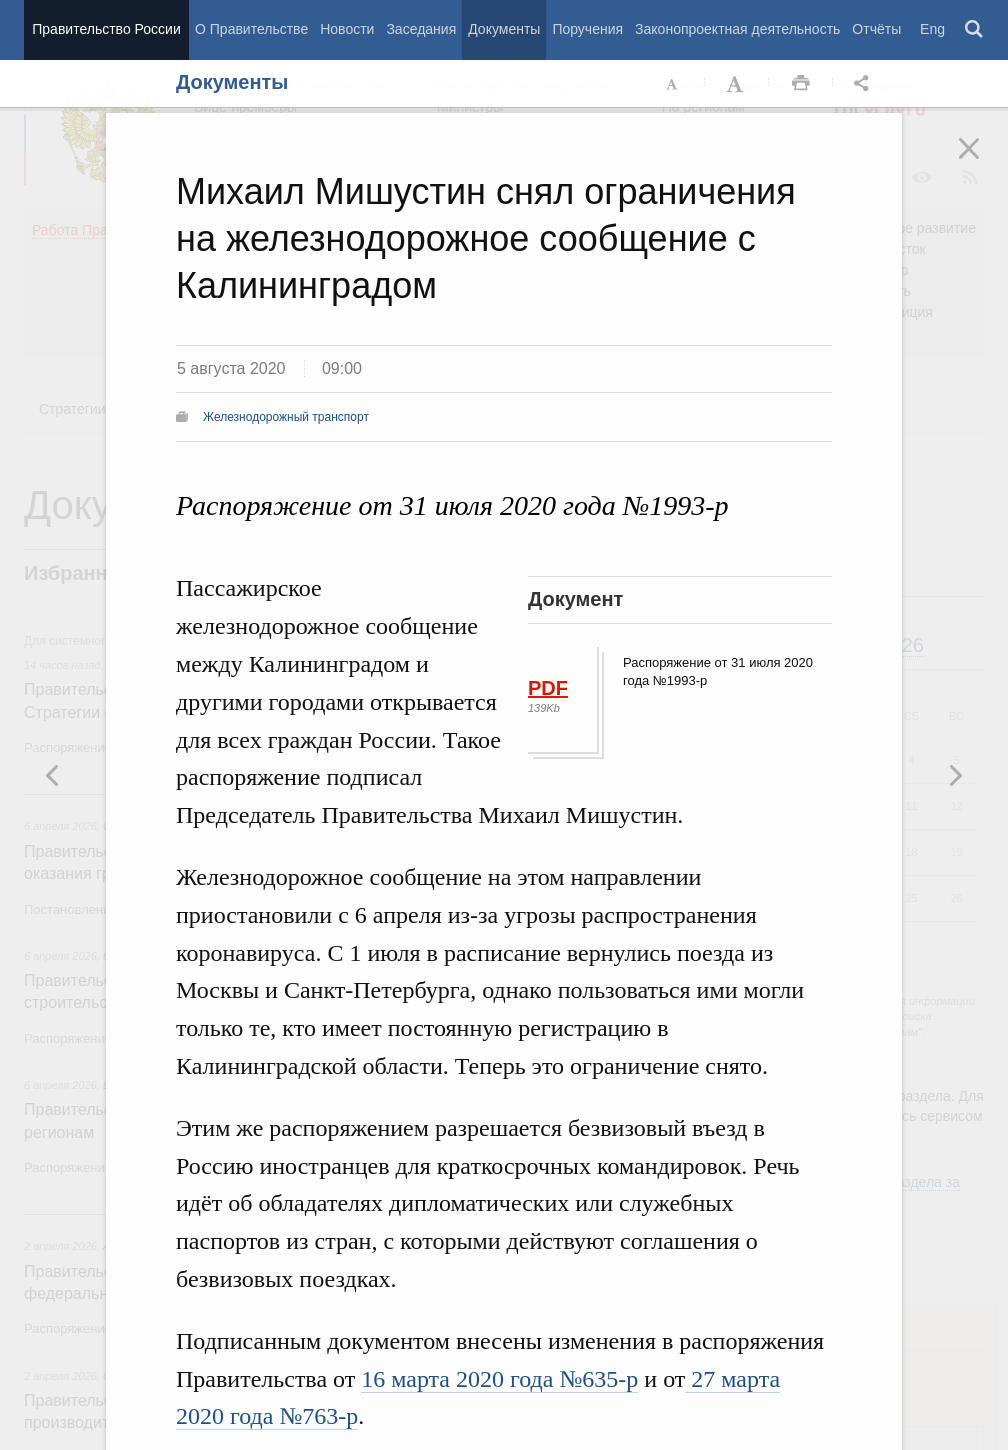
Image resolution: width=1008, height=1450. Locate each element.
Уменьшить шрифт (673, 84)
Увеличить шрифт (737, 84)
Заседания (421, 29)
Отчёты (876, 29)
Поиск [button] (975, 30)
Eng (932, 29)
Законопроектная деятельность (737, 29)
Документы (504, 29)
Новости (347, 29)
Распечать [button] (801, 84)
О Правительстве (251, 29)
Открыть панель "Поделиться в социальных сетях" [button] (865, 84)
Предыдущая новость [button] (955, 775)
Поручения (587, 29)
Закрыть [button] (983, 162)
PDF (548, 688)
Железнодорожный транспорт (286, 417)
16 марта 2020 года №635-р (499, 1379)
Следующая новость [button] (53, 775)
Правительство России (106, 29)
